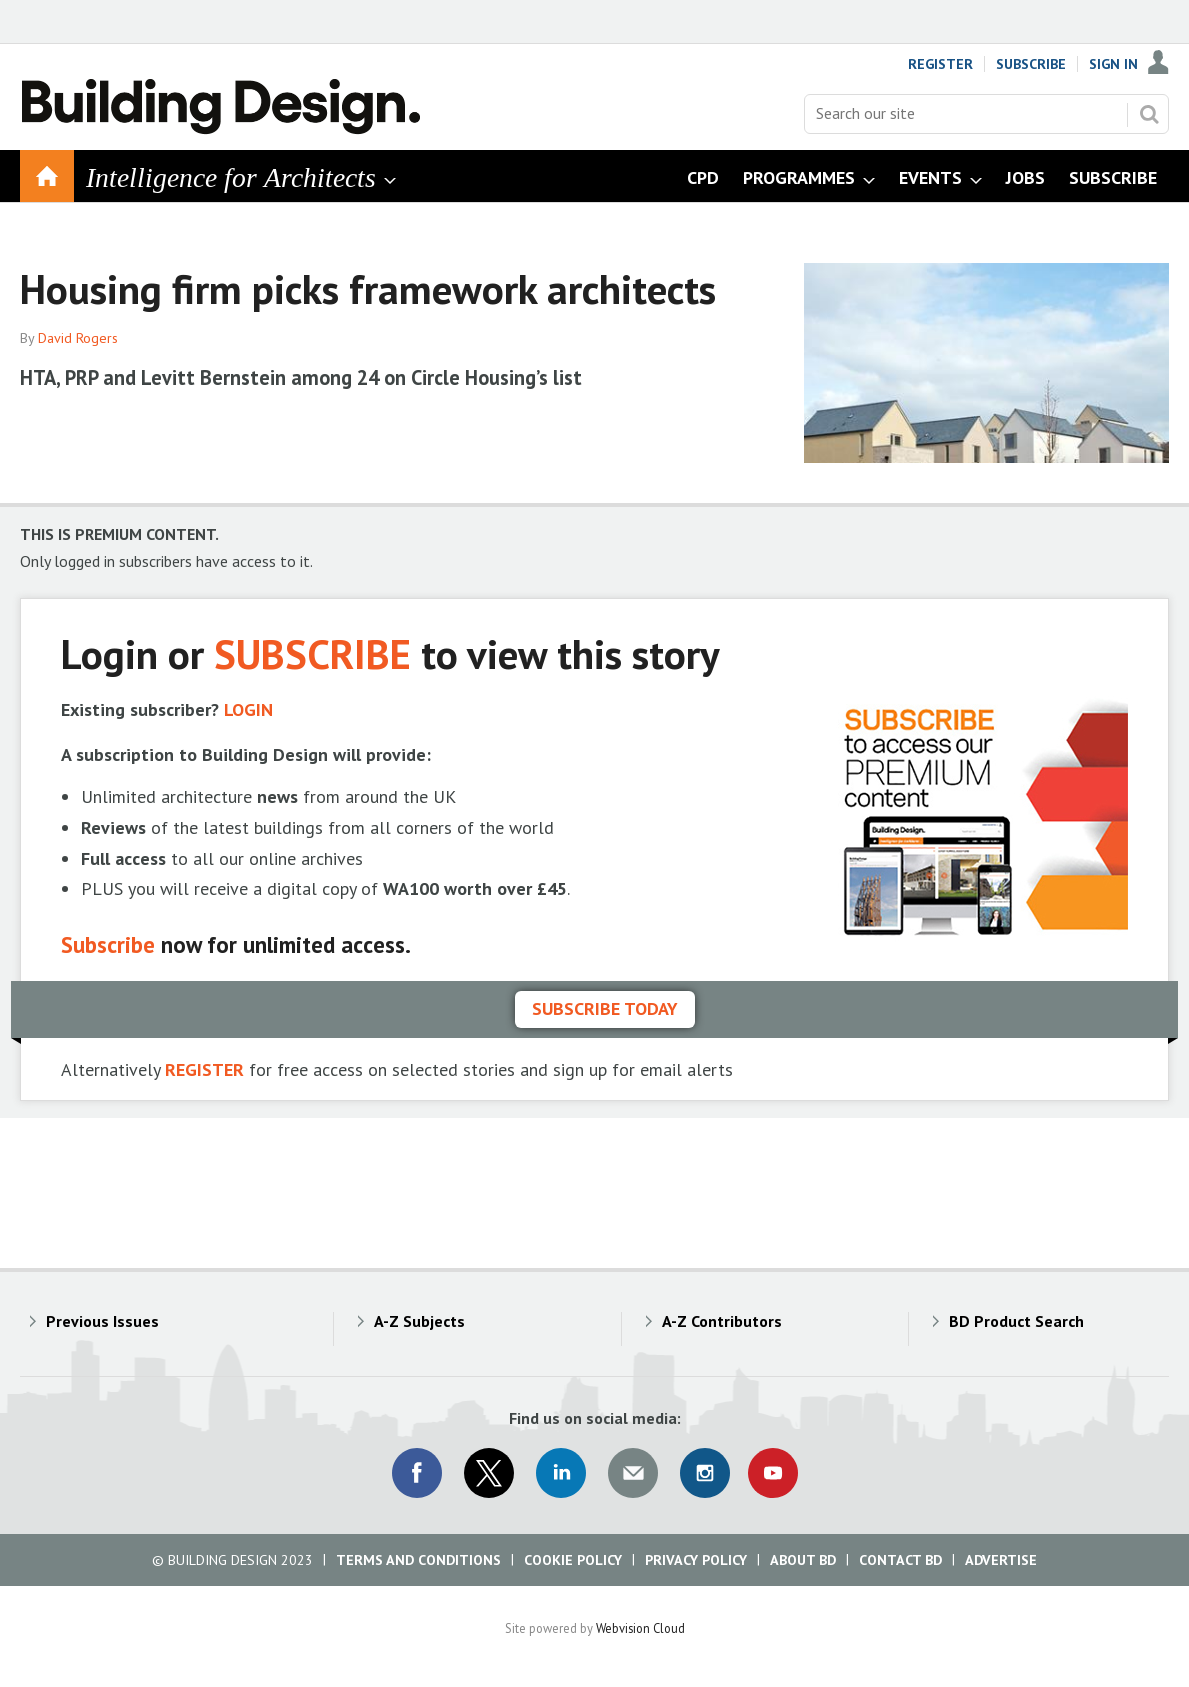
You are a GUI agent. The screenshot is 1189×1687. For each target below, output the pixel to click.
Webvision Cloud (640, 1628)
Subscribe (1031, 64)
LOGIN (248, 709)
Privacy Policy (696, 1560)
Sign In (1113, 64)
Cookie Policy (573, 1560)
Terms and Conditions (418, 1560)
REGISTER (204, 1069)
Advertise (1001, 1560)
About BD (803, 1560)
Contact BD (900, 1560)
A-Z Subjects (419, 1321)
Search (1149, 114)
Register (940, 64)
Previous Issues (102, 1321)
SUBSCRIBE (312, 653)
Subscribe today (605, 1008)
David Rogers (78, 338)
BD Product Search (1016, 1321)
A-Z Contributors (722, 1321)
